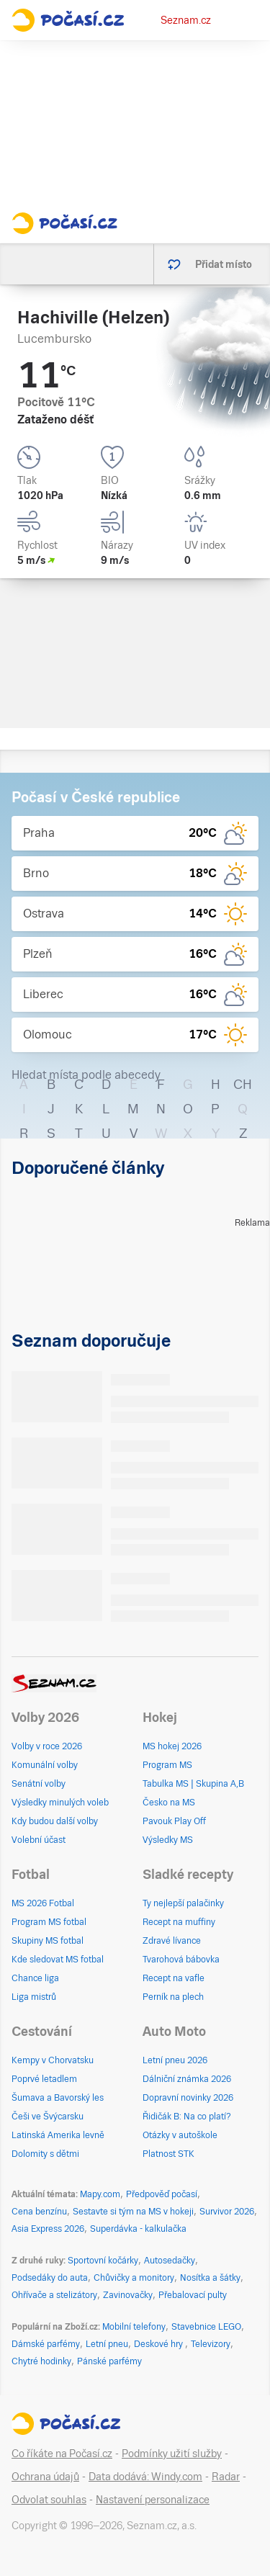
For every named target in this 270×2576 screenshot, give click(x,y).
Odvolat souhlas (49, 2499)
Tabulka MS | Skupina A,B (193, 1784)
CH (242, 1084)
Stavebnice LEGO (206, 2327)
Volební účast (39, 1840)
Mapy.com (100, 2194)
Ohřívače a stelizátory (54, 2295)
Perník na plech (173, 1997)
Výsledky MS (168, 1840)
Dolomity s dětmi (45, 2154)
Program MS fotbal (49, 1922)
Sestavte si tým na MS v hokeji (133, 2212)
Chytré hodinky (41, 2361)
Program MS (167, 1765)
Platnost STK (168, 2154)
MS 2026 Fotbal (43, 1903)
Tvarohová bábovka (181, 1960)
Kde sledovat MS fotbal (58, 1960)
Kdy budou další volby (55, 1821)
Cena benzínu (39, 2212)
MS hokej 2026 (172, 1746)
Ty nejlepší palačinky (183, 1903)
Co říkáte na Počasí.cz (62, 2453)
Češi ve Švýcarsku (48, 2116)
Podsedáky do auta (50, 2278)
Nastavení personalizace (153, 2499)
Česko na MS (169, 1803)
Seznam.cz (186, 20)
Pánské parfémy (109, 2361)
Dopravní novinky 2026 (188, 2098)
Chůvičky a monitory (134, 2278)
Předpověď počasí (161, 2194)
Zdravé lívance (172, 1941)
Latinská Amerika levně (58, 2135)
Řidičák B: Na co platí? (187, 2116)
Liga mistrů (34, 1997)
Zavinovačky (128, 2295)
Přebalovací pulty (192, 2295)
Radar (226, 2476)
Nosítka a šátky (210, 2278)
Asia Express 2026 (48, 2229)
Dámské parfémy (46, 2344)
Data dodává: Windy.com (145, 2476)
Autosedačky (169, 2261)
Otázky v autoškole (180, 2135)
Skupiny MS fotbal (48, 1941)
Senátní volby (39, 1784)
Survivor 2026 (226, 2212)
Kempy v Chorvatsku (53, 2060)
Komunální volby (45, 1765)
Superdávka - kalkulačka (138, 2229)
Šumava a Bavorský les (58, 2098)
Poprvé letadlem (44, 2079)
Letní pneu (107, 2344)
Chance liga (35, 1978)
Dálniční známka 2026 (187, 2079)
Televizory (210, 2344)
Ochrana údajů (45, 2476)
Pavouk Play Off (174, 1821)
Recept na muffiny (179, 1922)
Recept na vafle (173, 1978)
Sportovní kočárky (103, 2261)
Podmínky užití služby (172, 2453)
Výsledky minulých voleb (60, 1803)
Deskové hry (159, 2344)
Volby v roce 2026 (47, 1746)
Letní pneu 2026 (175, 2060)
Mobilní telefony (134, 2327)
